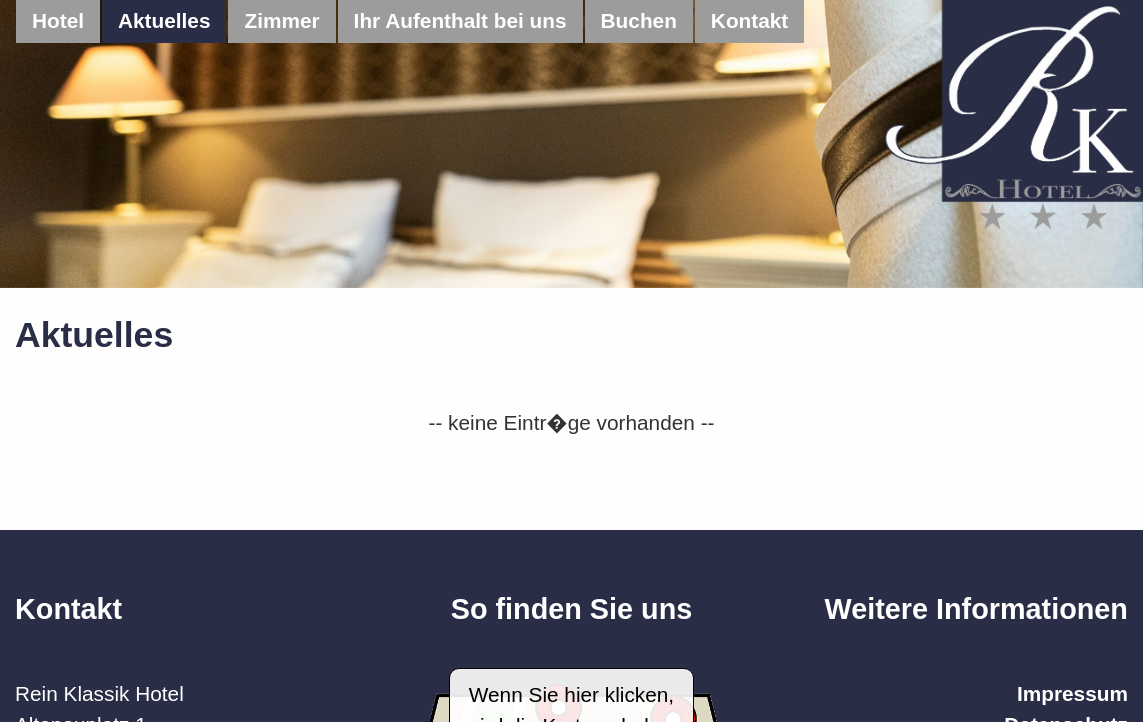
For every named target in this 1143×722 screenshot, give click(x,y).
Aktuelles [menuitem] (164, 20)
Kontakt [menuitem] (749, 20)
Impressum (1072, 693)
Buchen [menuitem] (639, 20)
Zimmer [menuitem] (281, 20)
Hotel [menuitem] (58, 20)
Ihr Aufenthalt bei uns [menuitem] (460, 20)
